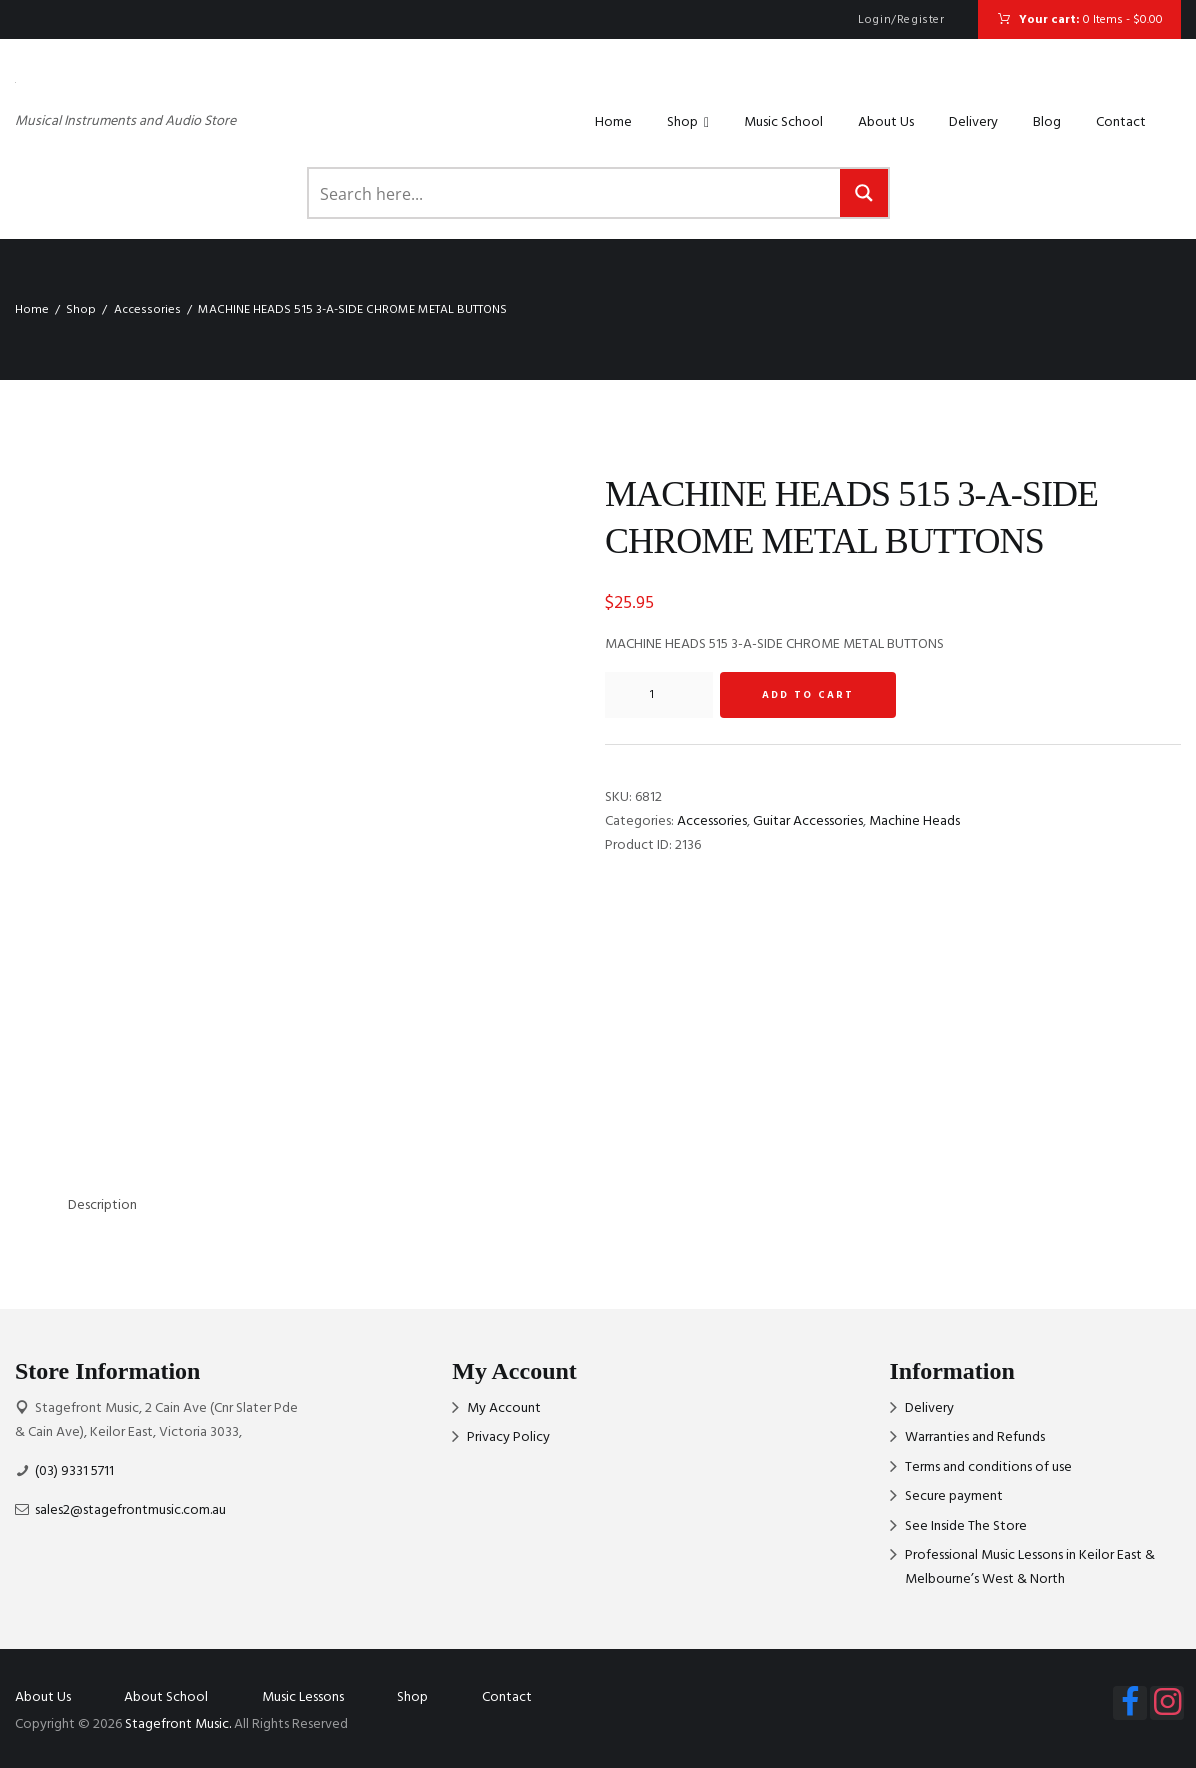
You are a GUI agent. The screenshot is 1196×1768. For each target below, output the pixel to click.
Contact (1121, 122)
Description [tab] (102, 1205)
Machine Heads (914, 821)
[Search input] (575, 193)
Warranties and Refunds (975, 1437)
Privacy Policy (508, 1437)
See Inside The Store (966, 1526)
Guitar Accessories (808, 821)
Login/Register (901, 20)
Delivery (973, 122)
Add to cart (808, 695)
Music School (783, 122)
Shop (688, 123)
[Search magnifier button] (864, 193)
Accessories (147, 310)
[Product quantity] (659, 695)
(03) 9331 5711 (74, 1471)
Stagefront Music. (178, 1724)
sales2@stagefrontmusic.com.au (130, 1510)
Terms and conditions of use (988, 1467)
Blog (1047, 122)
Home (613, 122)
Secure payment (954, 1496)
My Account (504, 1408)
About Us (886, 122)
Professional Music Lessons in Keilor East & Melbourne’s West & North (1030, 1567)
